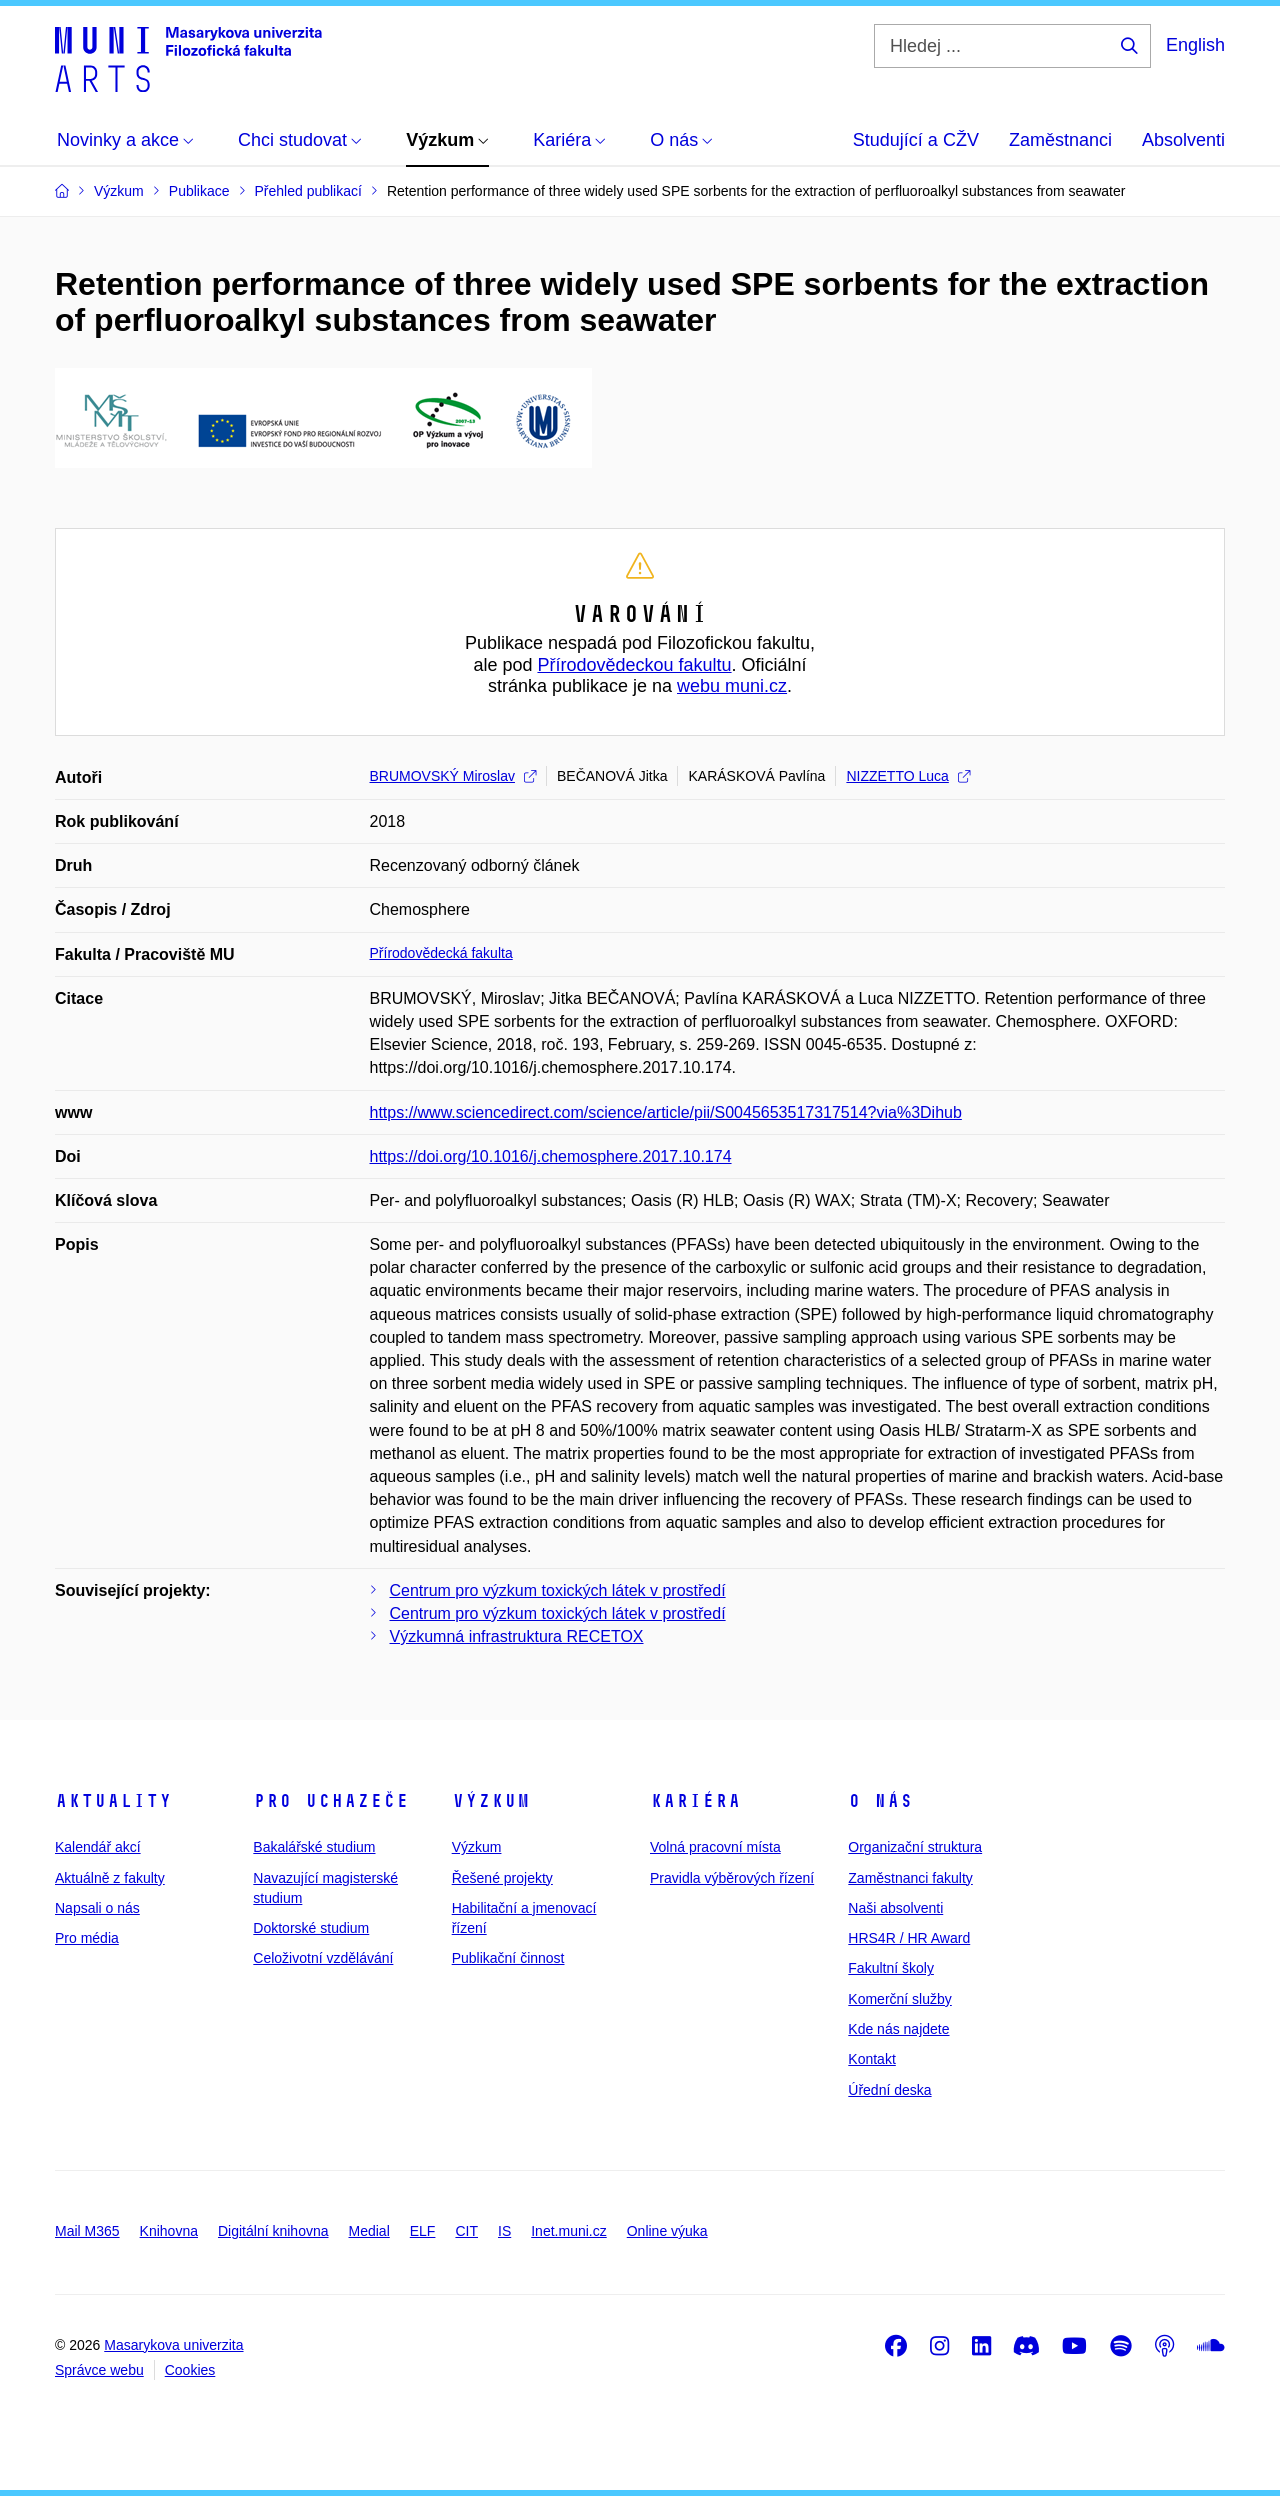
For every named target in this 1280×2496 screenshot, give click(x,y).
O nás (880, 1801)
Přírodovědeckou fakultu (634, 665)
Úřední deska (889, 2090)
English (1195, 45)
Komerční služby (899, 1999)
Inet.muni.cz (568, 2231)
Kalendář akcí (98, 1847)
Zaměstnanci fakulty (910, 1878)
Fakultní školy (891, 1968)
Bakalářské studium (314, 1847)
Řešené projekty (502, 1878)
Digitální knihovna (273, 2231)
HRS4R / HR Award (909, 1938)
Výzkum (491, 1801)
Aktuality (113, 1801)
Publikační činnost (508, 1958)
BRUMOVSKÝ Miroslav (453, 776)
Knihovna (169, 2231)
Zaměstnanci (1060, 140)
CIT (466, 2231)
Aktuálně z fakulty (110, 1878)
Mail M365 (87, 2231)
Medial (369, 2231)
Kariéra (695, 1801)
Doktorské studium (311, 1928)
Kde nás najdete (898, 2029)
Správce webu (99, 2370)
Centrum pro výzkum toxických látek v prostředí (558, 1590)
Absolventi (1183, 140)
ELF (423, 2231)
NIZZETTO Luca (907, 776)
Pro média (87, 1938)
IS (504, 2231)
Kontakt (871, 2059)
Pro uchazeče (331, 1801)
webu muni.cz (732, 686)
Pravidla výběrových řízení (732, 1878)
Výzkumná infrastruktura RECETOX (517, 1636)
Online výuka (667, 2231)
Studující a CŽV (916, 140)
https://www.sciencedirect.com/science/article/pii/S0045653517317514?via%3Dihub (666, 1112)
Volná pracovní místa (715, 1847)
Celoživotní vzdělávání (323, 1958)
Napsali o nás (97, 1908)
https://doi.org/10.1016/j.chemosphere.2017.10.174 (551, 1156)
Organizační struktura (915, 1847)
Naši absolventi (895, 1908)
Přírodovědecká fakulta (441, 953)
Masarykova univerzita (173, 2345)
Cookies (190, 2370)
